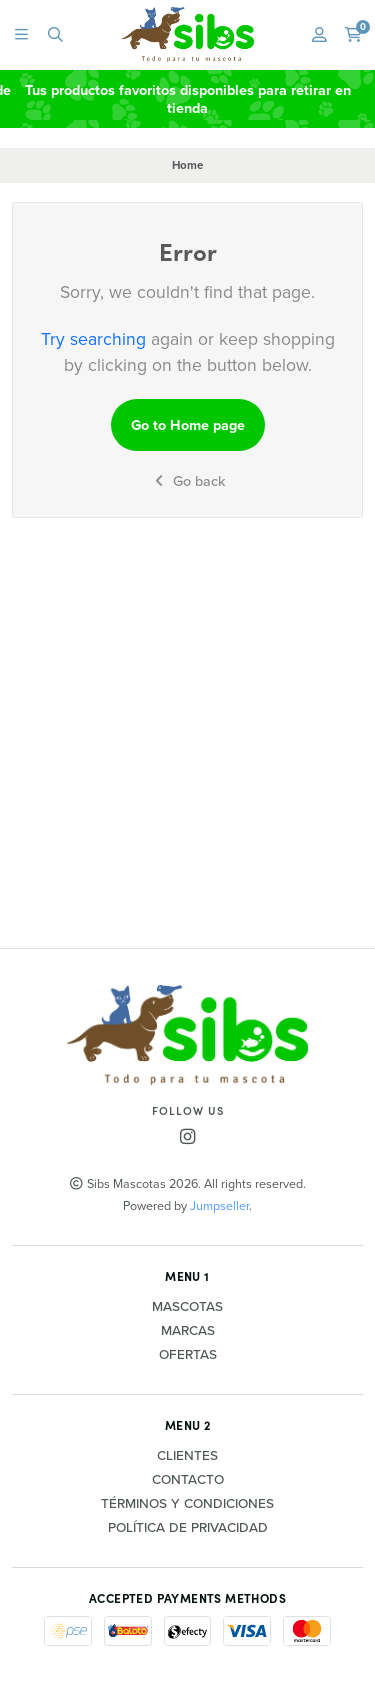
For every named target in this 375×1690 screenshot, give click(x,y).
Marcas (188, 1331)
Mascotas (187, 1307)
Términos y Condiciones (187, 1504)
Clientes (187, 1456)
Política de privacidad (188, 1528)
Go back (188, 481)
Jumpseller (219, 1205)
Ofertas (188, 1355)
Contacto (188, 1480)
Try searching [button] (93, 339)
